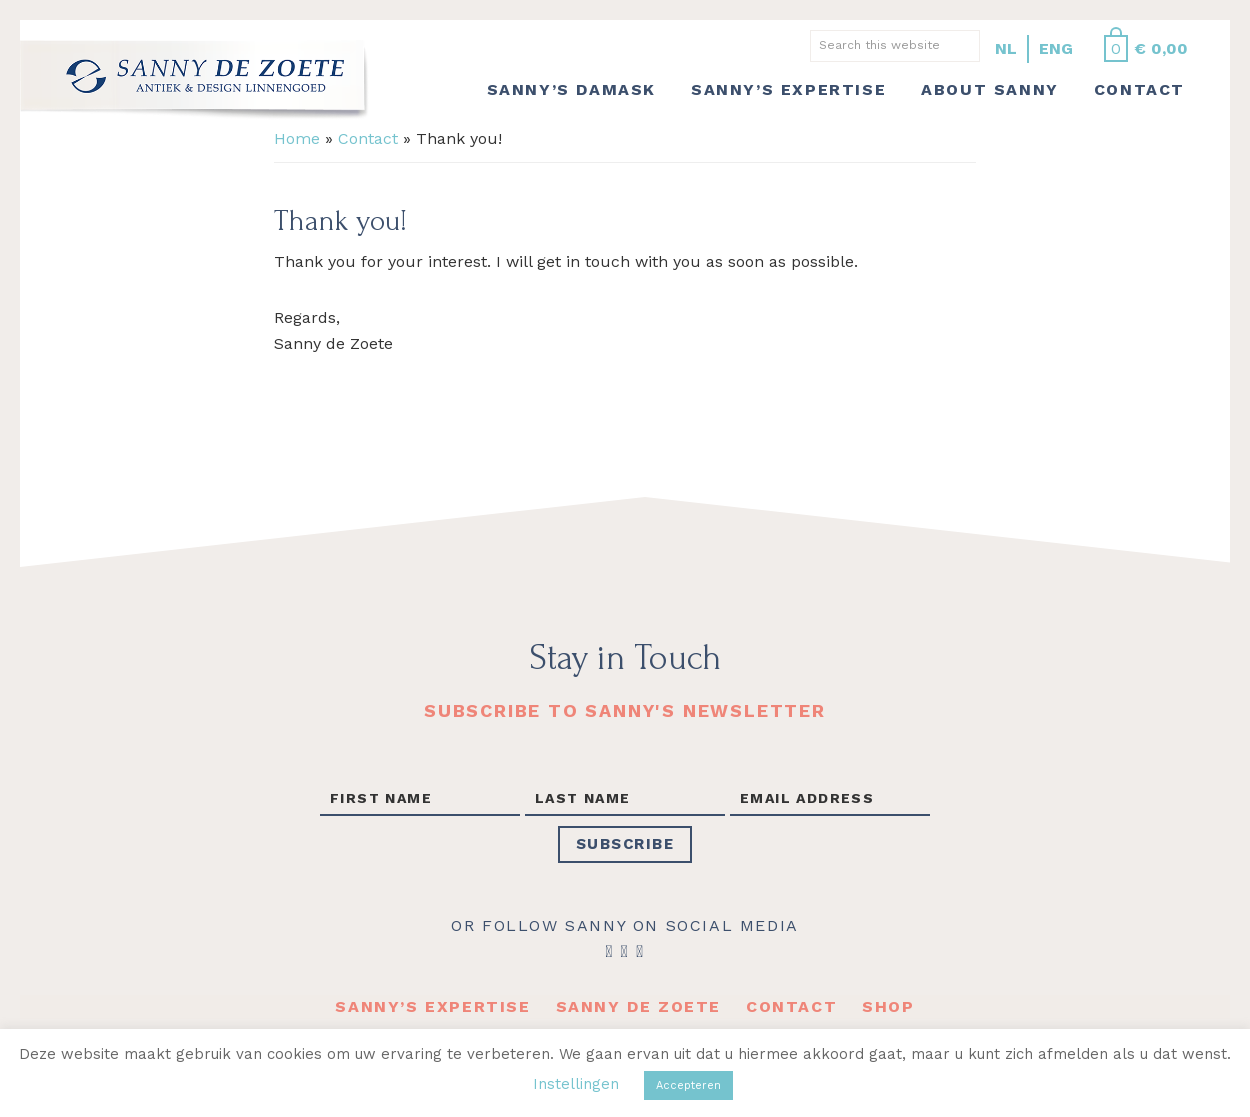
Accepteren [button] (688, 1085)
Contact (368, 138)
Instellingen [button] (576, 1084)
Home (297, 138)
